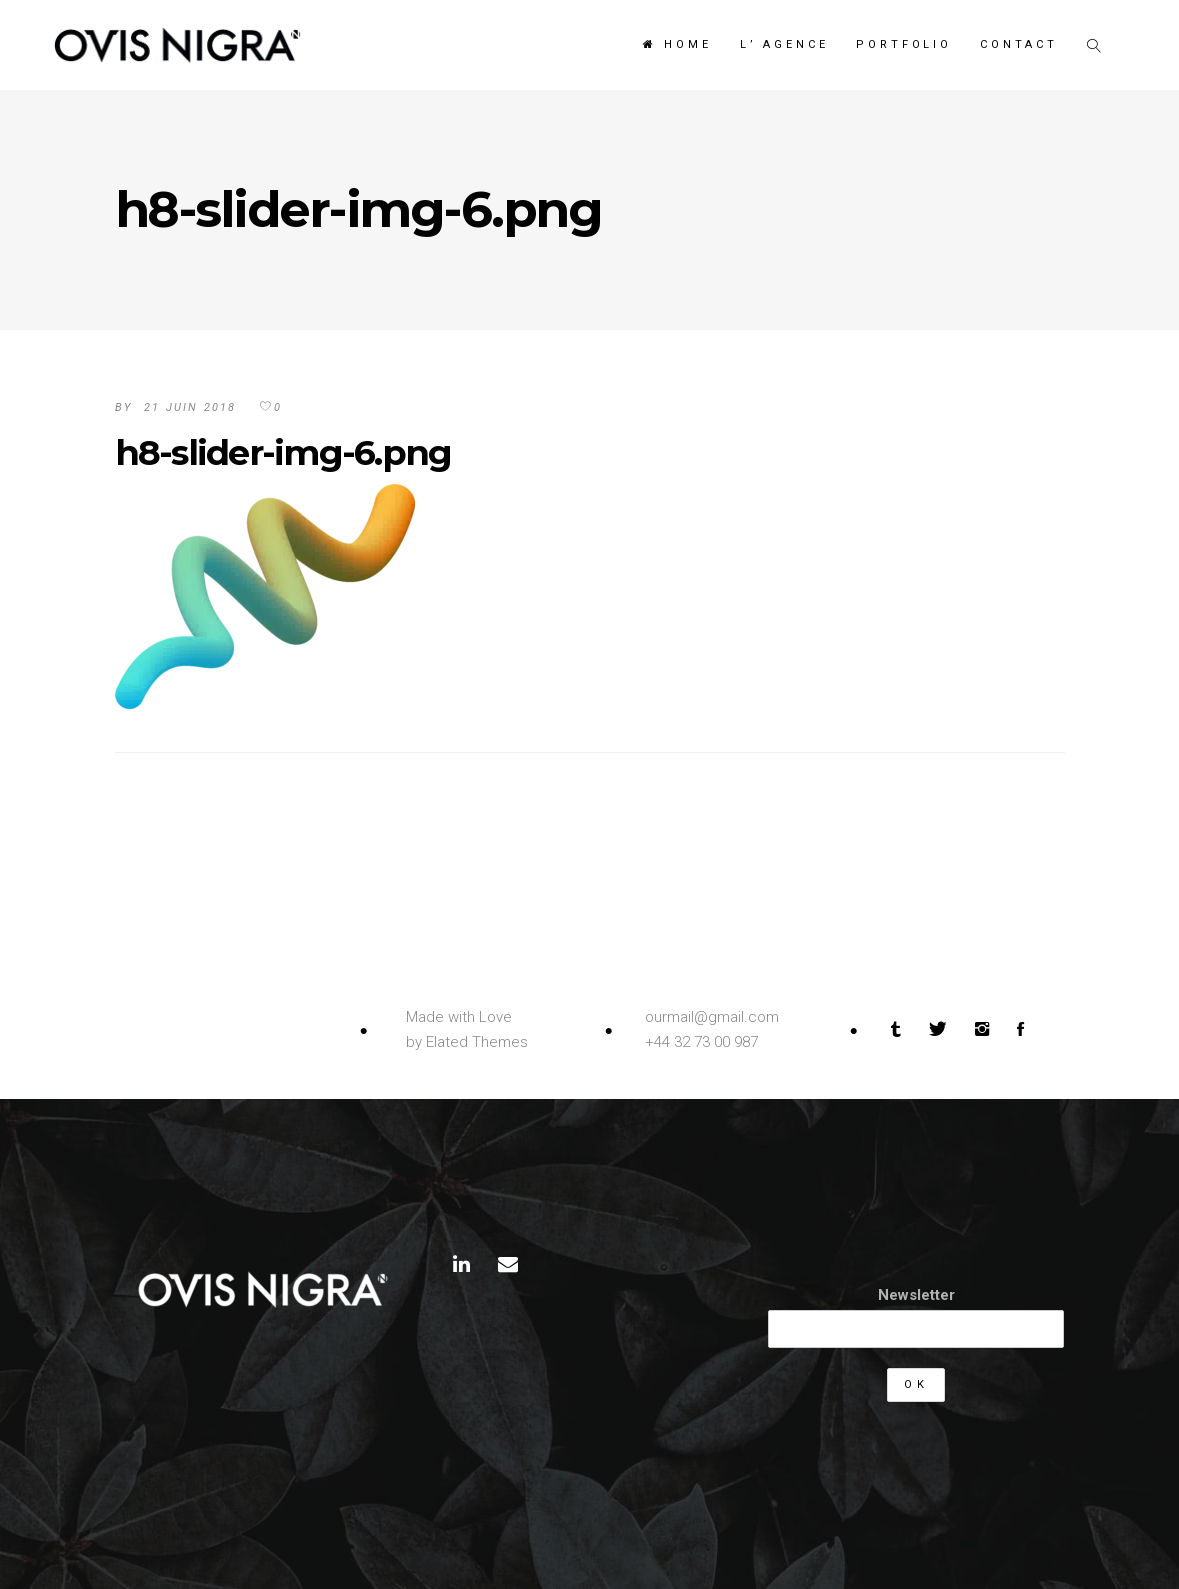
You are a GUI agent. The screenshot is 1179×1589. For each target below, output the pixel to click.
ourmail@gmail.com (712, 1017)
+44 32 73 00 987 (701, 1042)
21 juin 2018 (190, 407)
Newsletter (916, 1295)
